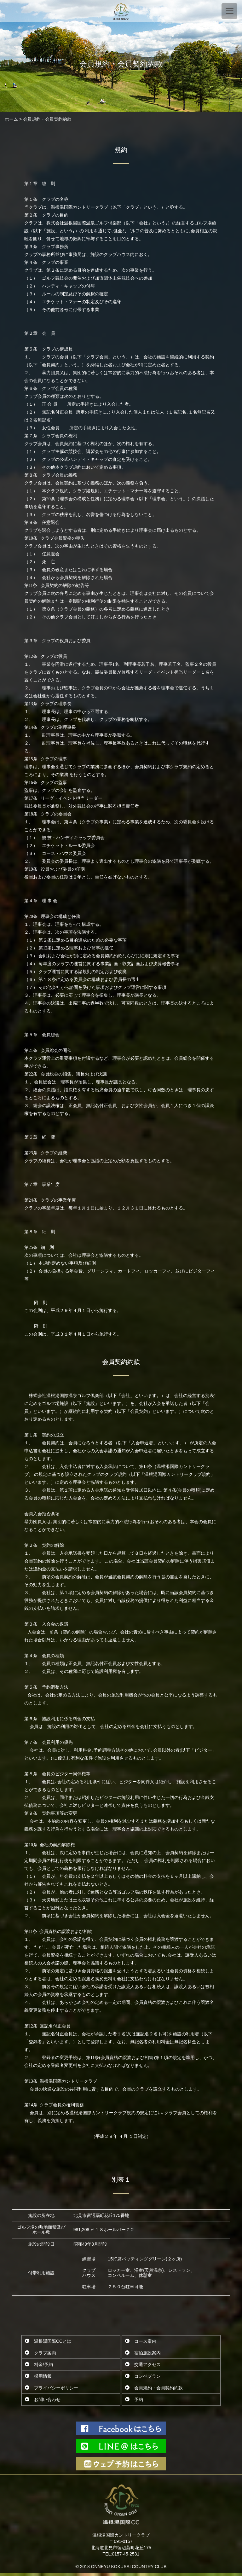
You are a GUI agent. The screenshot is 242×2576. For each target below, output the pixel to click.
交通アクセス (147, 2364)
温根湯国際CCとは (52, 2341)
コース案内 (145, 2341)
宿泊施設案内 (147, 2352)
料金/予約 (43, 2364)
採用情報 (43, 2376)
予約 (138, 2399)
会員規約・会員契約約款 (158, 2387)
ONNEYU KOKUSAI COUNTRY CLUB (129, 2566)
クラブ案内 (45, 2352)
